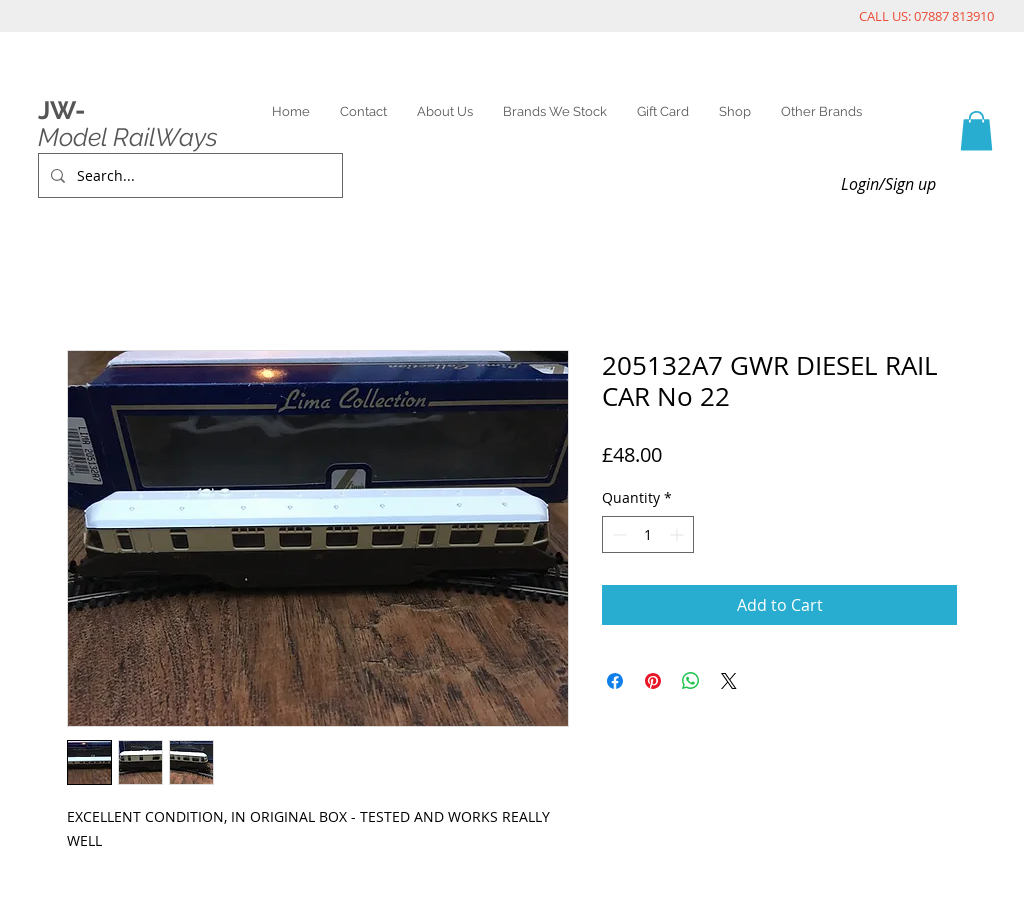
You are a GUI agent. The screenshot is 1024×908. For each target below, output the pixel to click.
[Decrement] (617, 534)
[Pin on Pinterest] (653, 681)
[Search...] (188, 175)
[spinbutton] (648, 534)
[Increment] (678, 534)
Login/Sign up (888, 184)
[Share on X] (729, 681)
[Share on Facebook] (615, 681)
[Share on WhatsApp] (691, 681)
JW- (61, 110)
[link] (976, 130)
